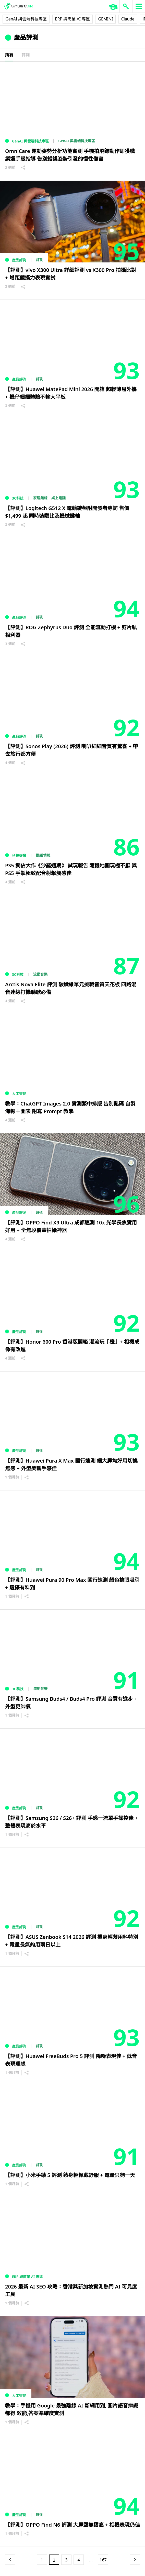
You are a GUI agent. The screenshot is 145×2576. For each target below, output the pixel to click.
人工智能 (19, 1093)
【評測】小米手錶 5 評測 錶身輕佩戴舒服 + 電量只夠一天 (70, 2175)
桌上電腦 (58, 497)
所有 (9, 55)
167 (103, 2560)
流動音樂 (40, 974)
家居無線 (40, 497)
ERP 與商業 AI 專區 (72, 19)
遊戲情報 (43, 855)
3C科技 (17, 498)
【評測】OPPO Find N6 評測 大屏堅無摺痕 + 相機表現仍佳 (72, 2524)
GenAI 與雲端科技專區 (26, 19)
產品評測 (19, 260)
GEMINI (105, 19)
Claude (128, 19)
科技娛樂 (19, 855)
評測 (25, 55)
